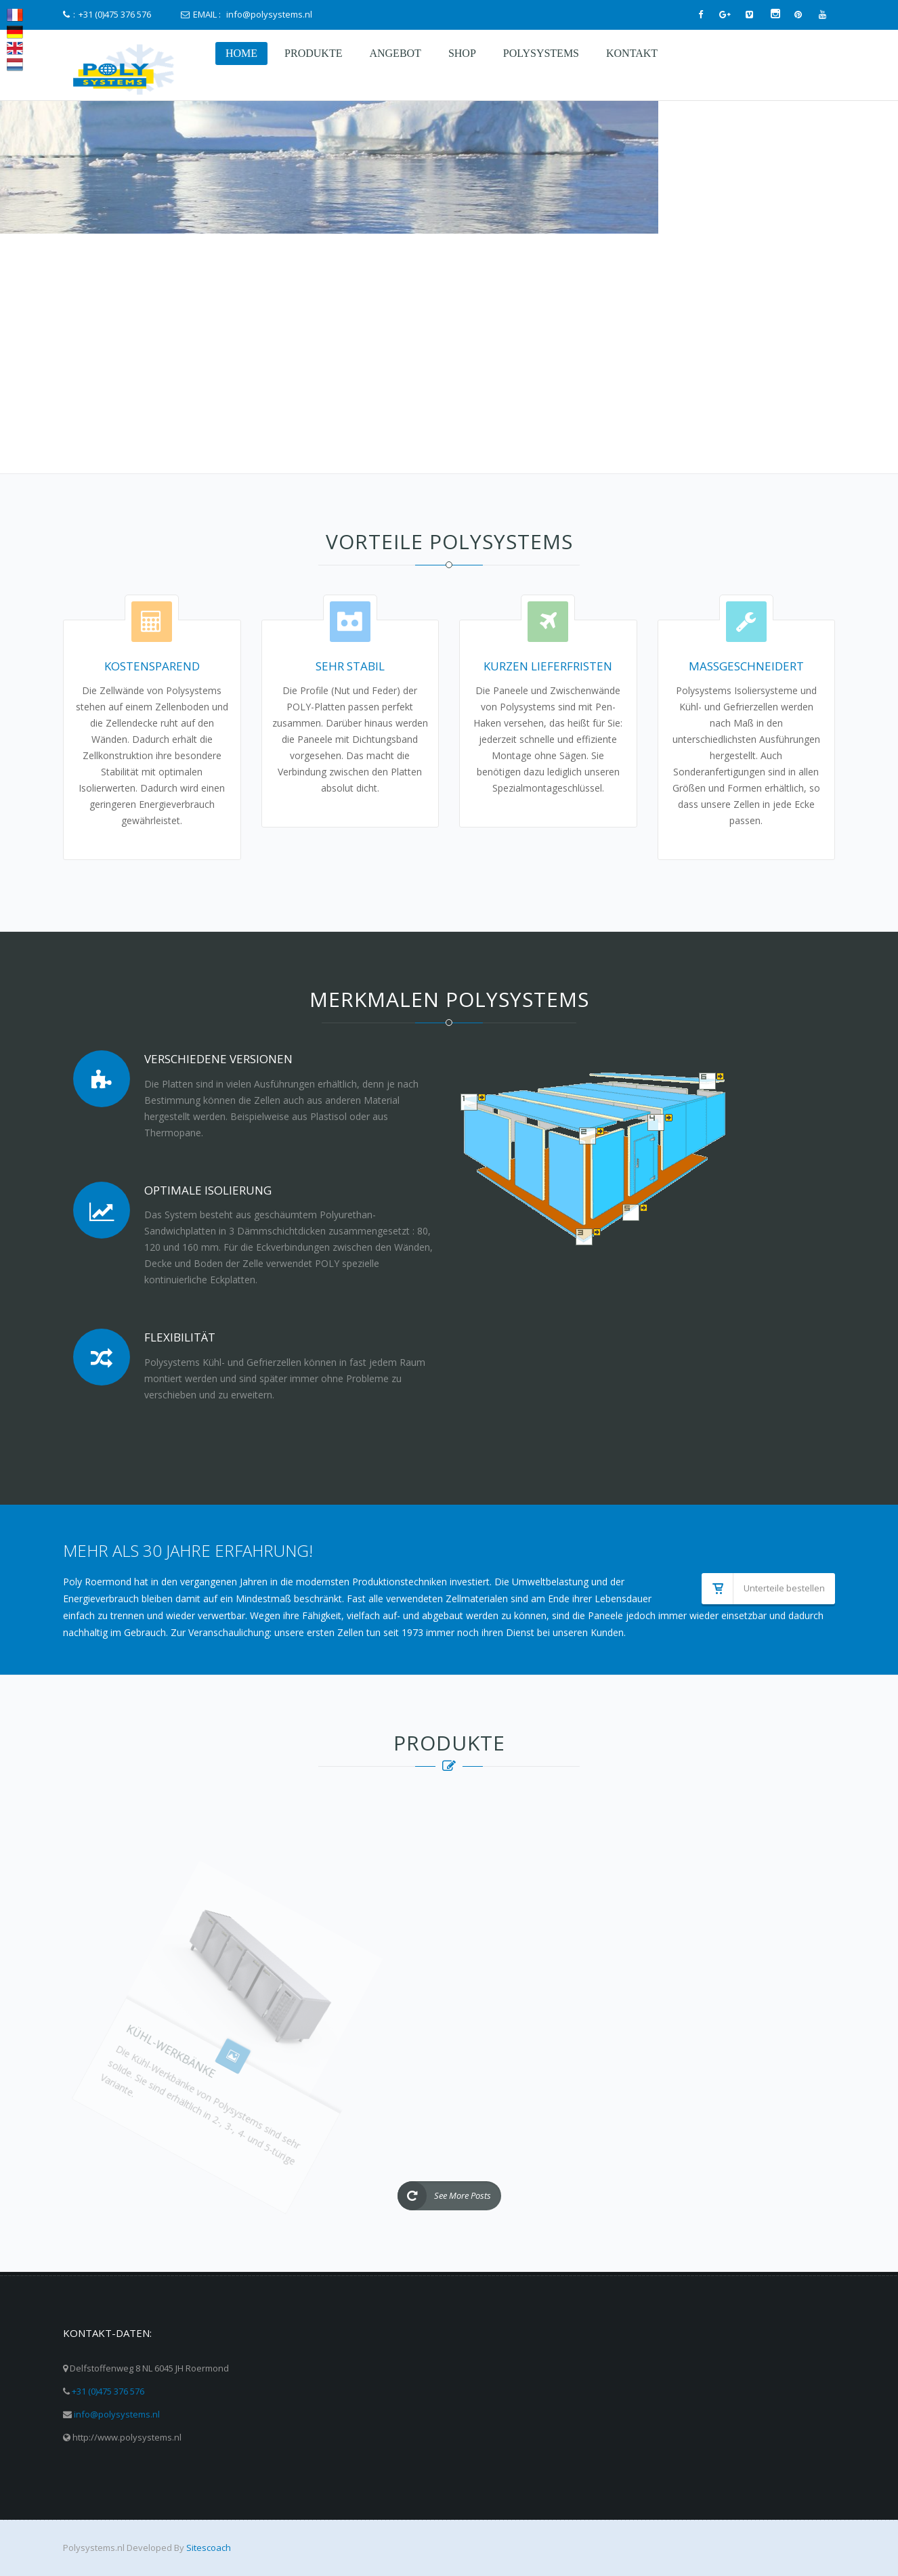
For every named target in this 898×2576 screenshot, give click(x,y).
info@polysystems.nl (117, 2414)
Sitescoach (208, 2547)
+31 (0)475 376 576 (108, 2391)
